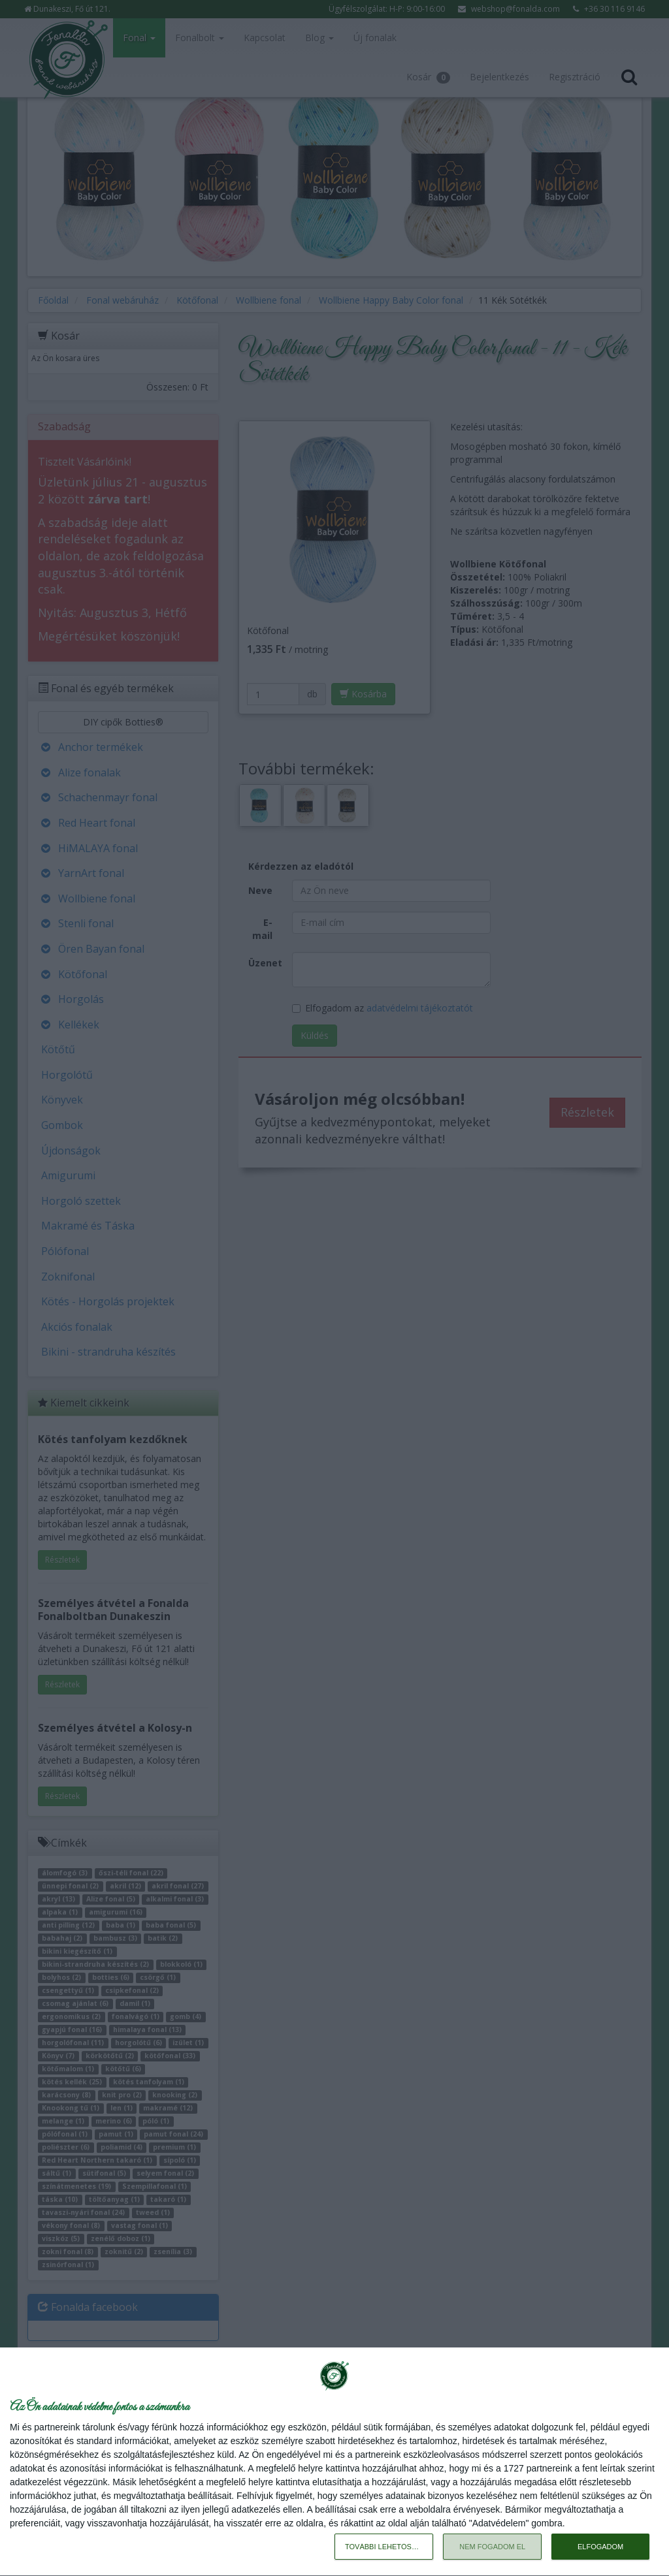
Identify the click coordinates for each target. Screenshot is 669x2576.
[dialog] (334, 2462)
